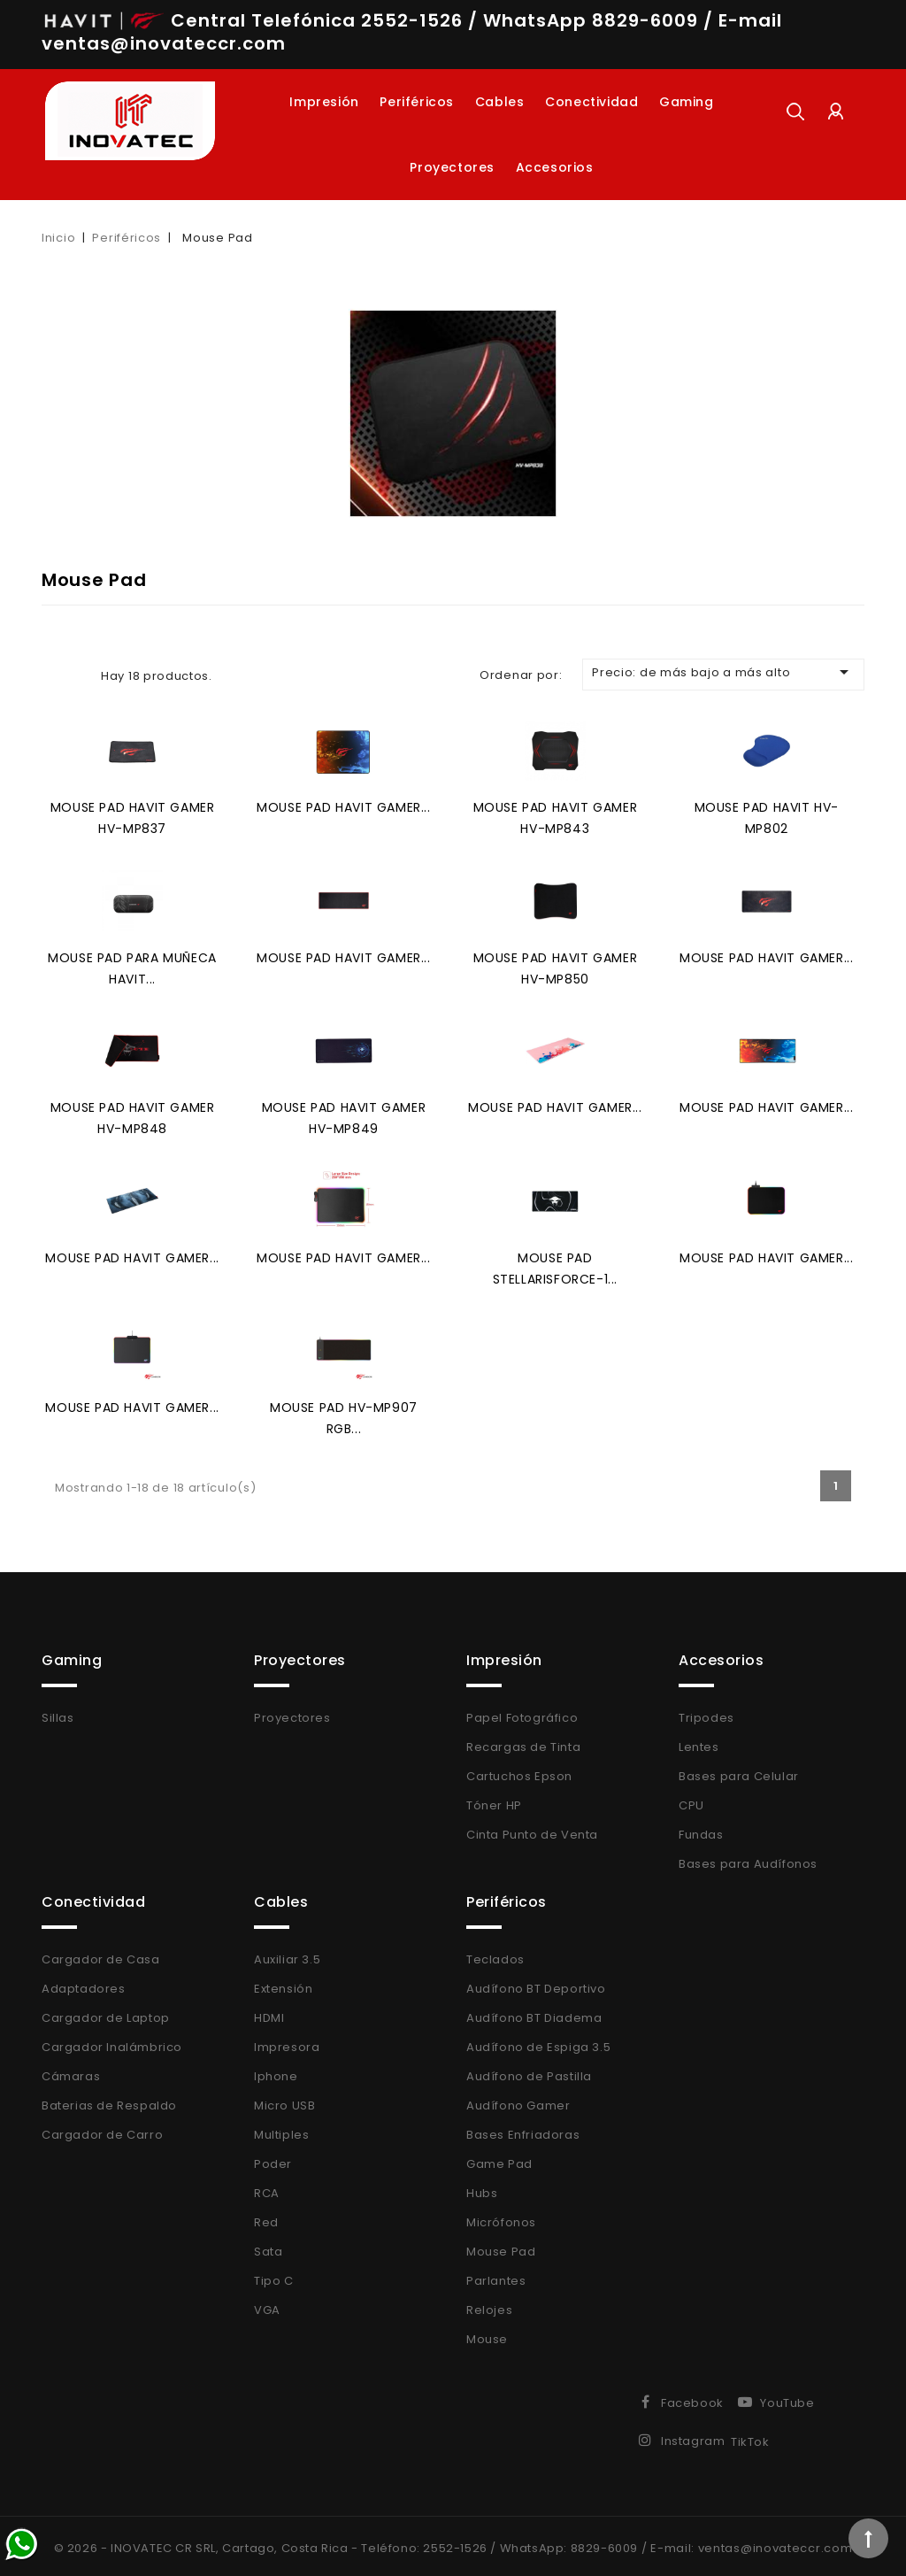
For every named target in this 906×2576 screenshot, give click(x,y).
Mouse (487, 2334)
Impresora (286, 2042)
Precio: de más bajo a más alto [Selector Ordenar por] (723, 672)
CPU (691, 1801)
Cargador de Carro (102, 2130)
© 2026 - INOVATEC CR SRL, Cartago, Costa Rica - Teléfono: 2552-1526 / (277, 2543)
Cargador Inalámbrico (112, 2042)
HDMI (269, 2013)
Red (266, 2218)
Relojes (489, 2305)
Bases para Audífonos (748, 1859)
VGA (267, 2305)
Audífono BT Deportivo (536, 1984)
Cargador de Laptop (106, 2013)
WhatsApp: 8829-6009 (569, 2543)
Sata (268, 2247)
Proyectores (452, 167)
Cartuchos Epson (519, 1771)
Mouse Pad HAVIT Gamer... (343, 806)
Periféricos (417, 102)
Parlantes (496, 2276)
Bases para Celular (739, 1771)
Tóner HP (494, 1801)
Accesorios (555, 167)
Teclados (495, 1955)
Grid (52, 675)
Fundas (701, 1830)
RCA (267, 2188)
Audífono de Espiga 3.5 (538, 2042)
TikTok (750, 2437)
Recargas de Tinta (523, 1742)
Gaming (686, 102)
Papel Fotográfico (522, 1713)
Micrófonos (501, 2218)
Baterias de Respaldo (109, 2101)
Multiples (281, 2130)
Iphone (276, 2071)
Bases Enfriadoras (523, 2130)
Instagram (693, 2436)
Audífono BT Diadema (534, 2013)
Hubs (481, 2188)
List (79, 675)
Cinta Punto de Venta (532, 1830)
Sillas (58, 1713)
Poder (273, 2159)
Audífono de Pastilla (529, 2071)
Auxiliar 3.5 (287, 1955)
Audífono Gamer (518, 2101)
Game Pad (499, 2159)
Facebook (692, 2398)
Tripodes (706, 1713)
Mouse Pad (500, 2247)
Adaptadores (84, 1984)
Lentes (699, 1742)
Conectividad (591, 102)
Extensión (283, 1984)
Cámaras (71, 2071)
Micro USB (284, 2101)
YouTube (787, 2398)
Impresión (323, 102)
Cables (500, 102)
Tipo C (274, 2276)
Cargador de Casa (101, 1955)
